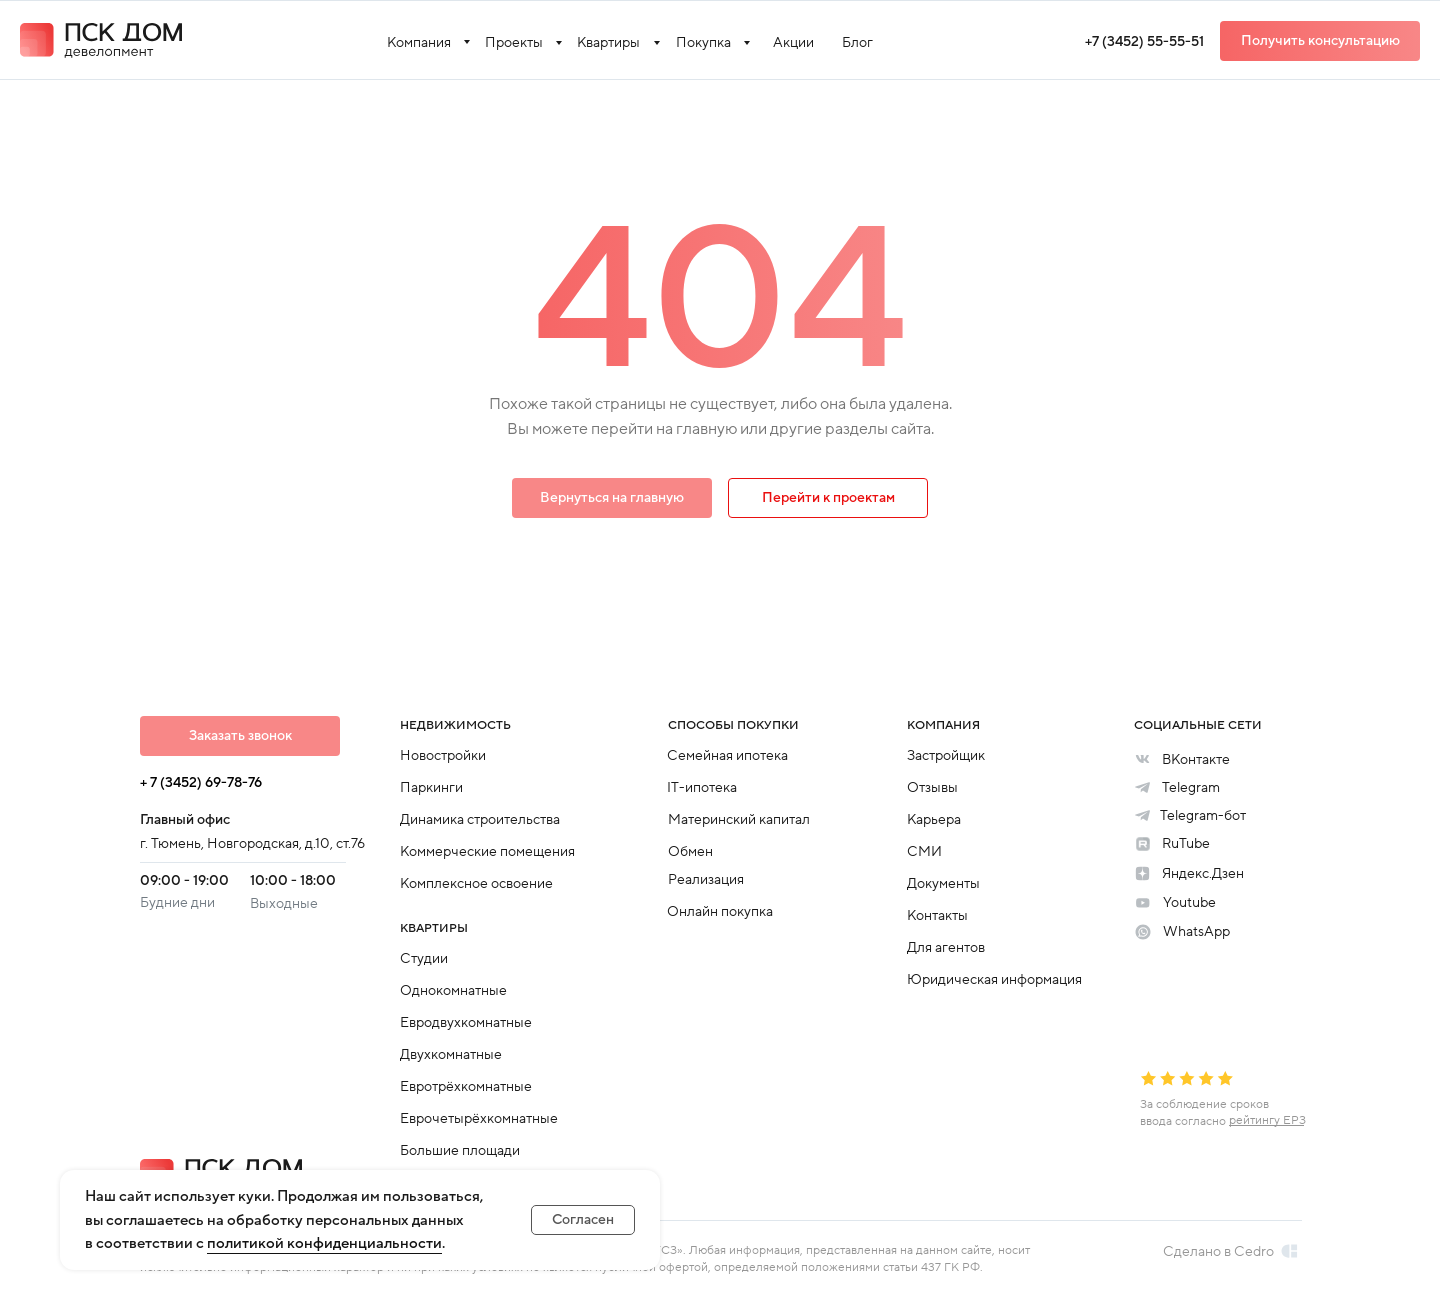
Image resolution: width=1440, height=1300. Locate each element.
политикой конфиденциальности (324, 1243)
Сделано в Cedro (1218, 1251)
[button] (1320, 41)
